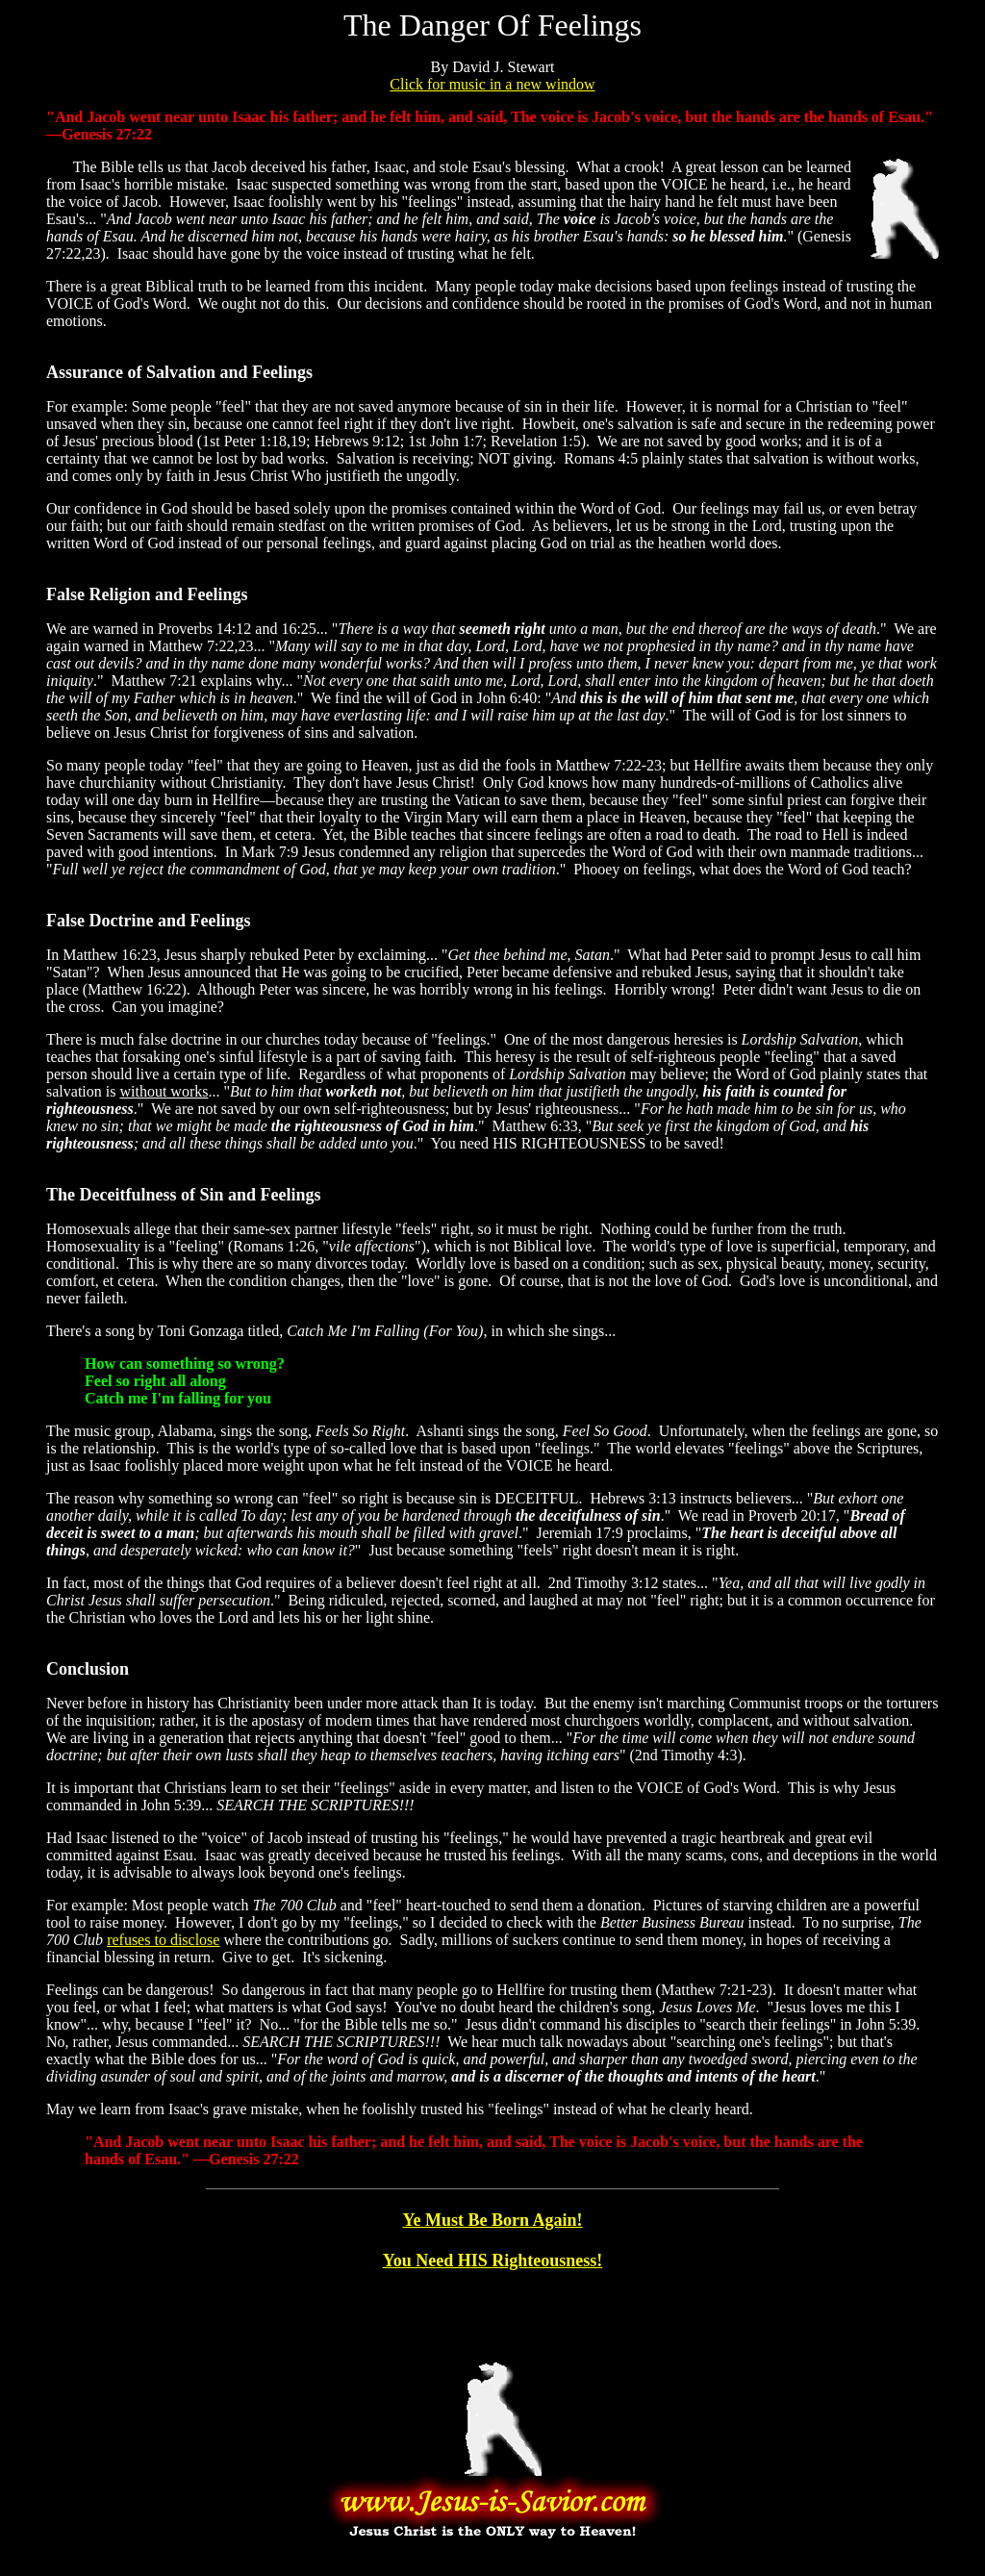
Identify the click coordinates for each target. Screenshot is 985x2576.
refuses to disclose (163, 1940)
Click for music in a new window (492, 84)
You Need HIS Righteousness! (493, 2260)
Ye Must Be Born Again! (492, 2220)
